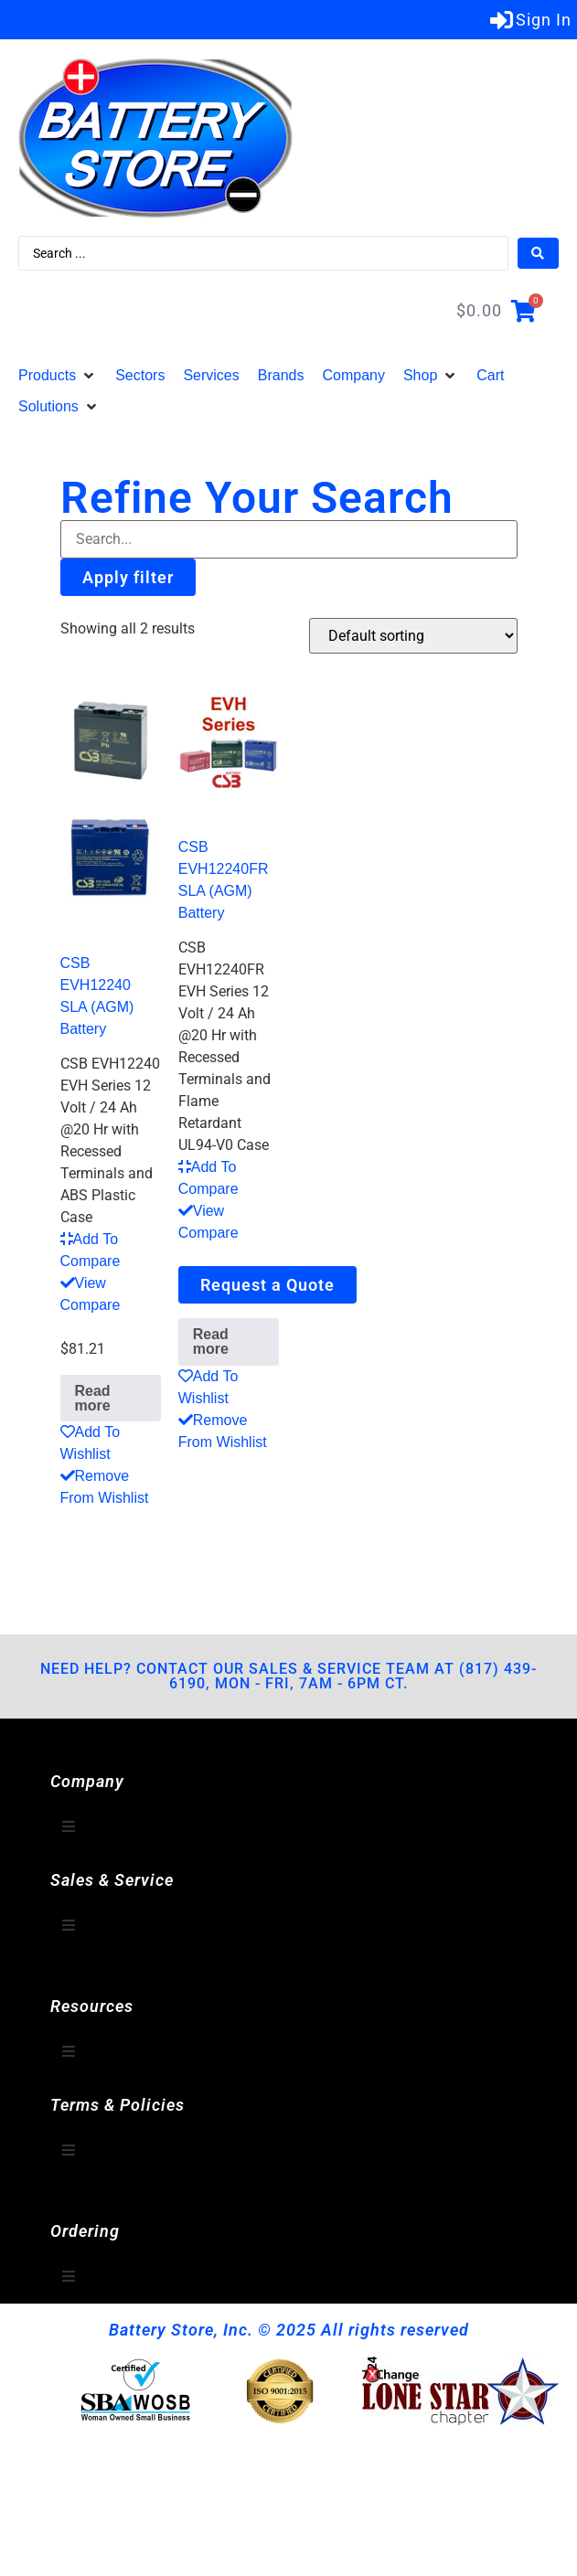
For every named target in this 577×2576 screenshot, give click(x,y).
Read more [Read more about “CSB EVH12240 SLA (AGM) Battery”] (93, 1398)
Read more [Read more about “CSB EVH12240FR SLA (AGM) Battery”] (211, 1341)
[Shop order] (413, 636)
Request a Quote (267, 1284)
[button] (57, 375)
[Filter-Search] (289, 539)
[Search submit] (538, 253)
